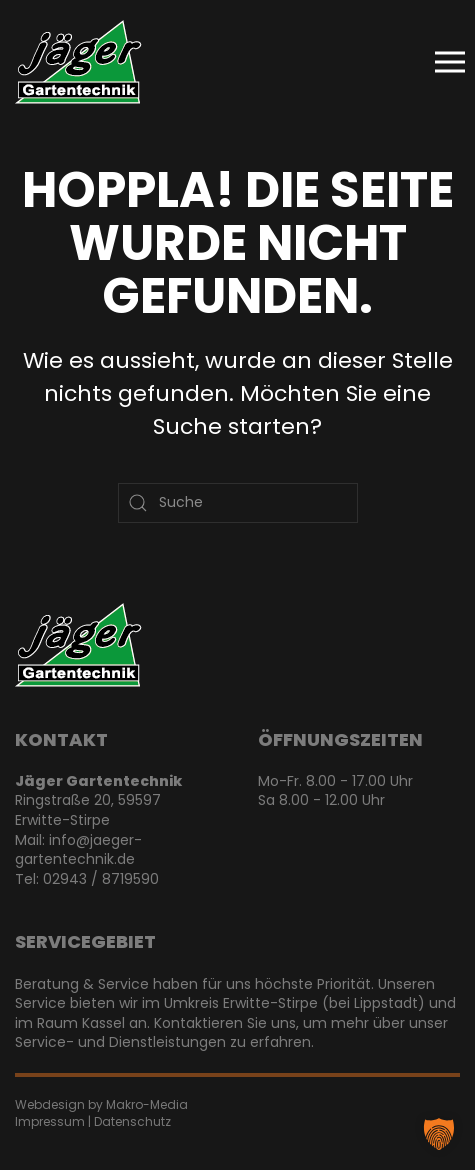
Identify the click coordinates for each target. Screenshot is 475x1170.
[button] (450, 62)
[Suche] (238, 503)
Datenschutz (132, 1121)
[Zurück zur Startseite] (78, 62)
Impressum (50, 1121)
